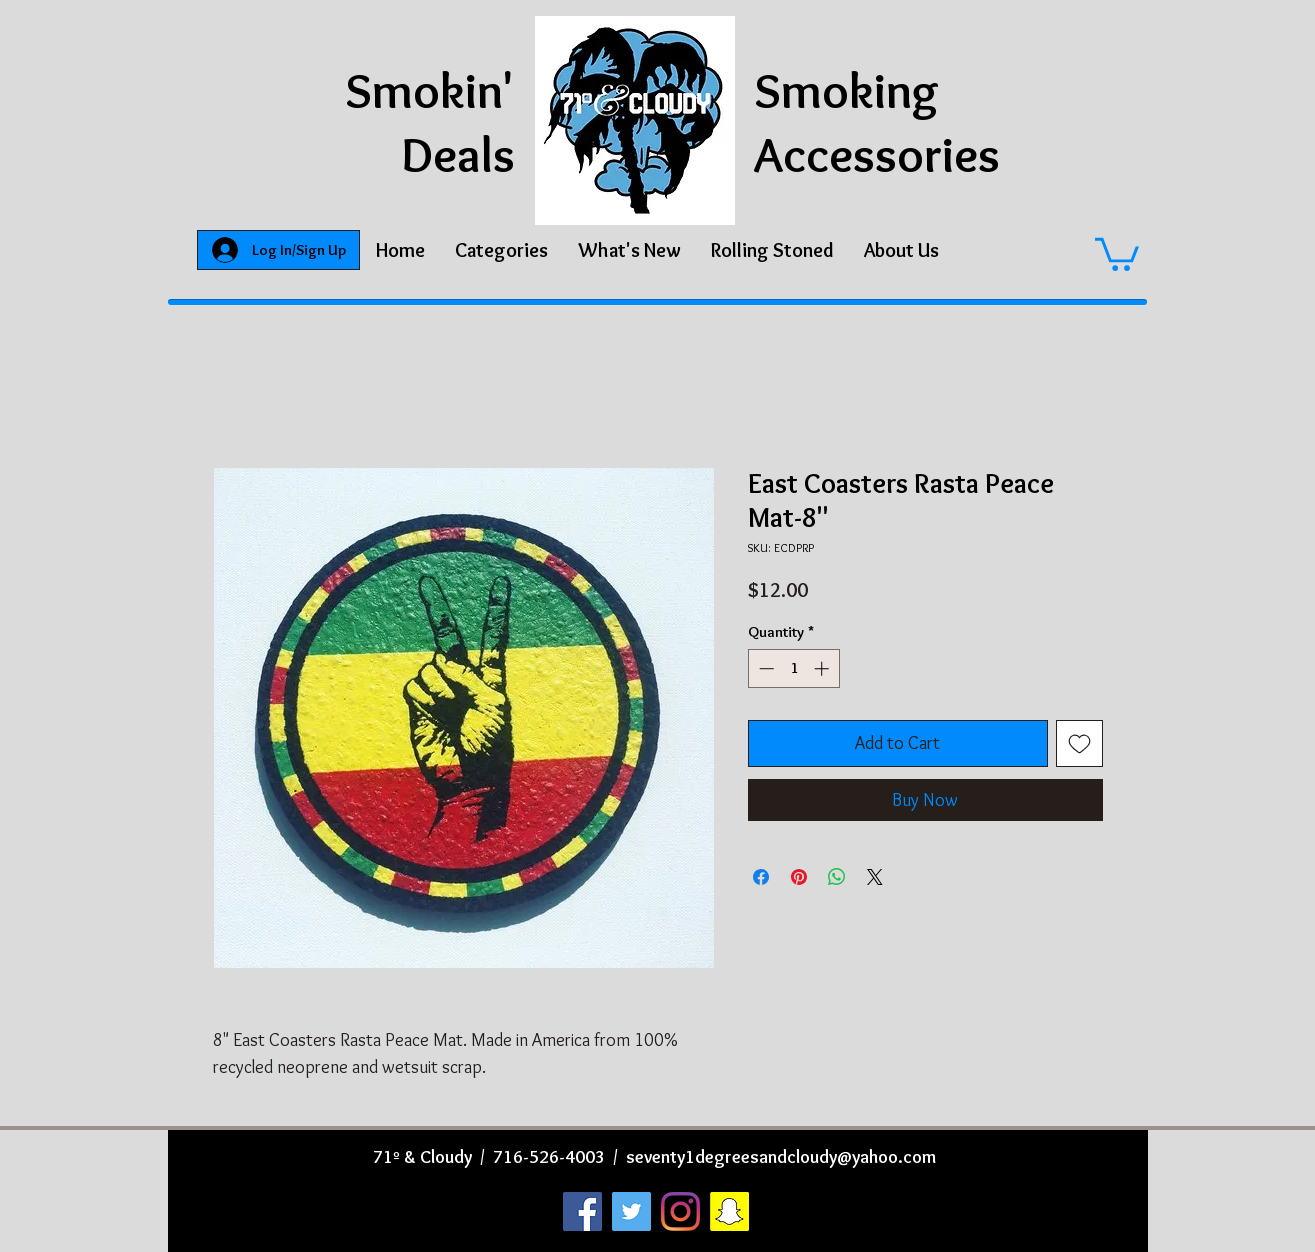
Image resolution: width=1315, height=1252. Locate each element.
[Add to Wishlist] (1079, 743)
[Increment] (823, 668)
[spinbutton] (793, 668)
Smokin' (430, 90)
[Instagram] (680, 1211)
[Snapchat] (729, 1211)
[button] (501, 250)
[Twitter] (631, 1211)
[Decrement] (764, 668)
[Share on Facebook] (761, 877)
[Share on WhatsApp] (837, 877)
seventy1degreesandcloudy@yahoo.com (781, 1157)
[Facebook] (582, 1211)
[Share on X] (875, 877)
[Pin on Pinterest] (799, 877)
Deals (458, 154)
